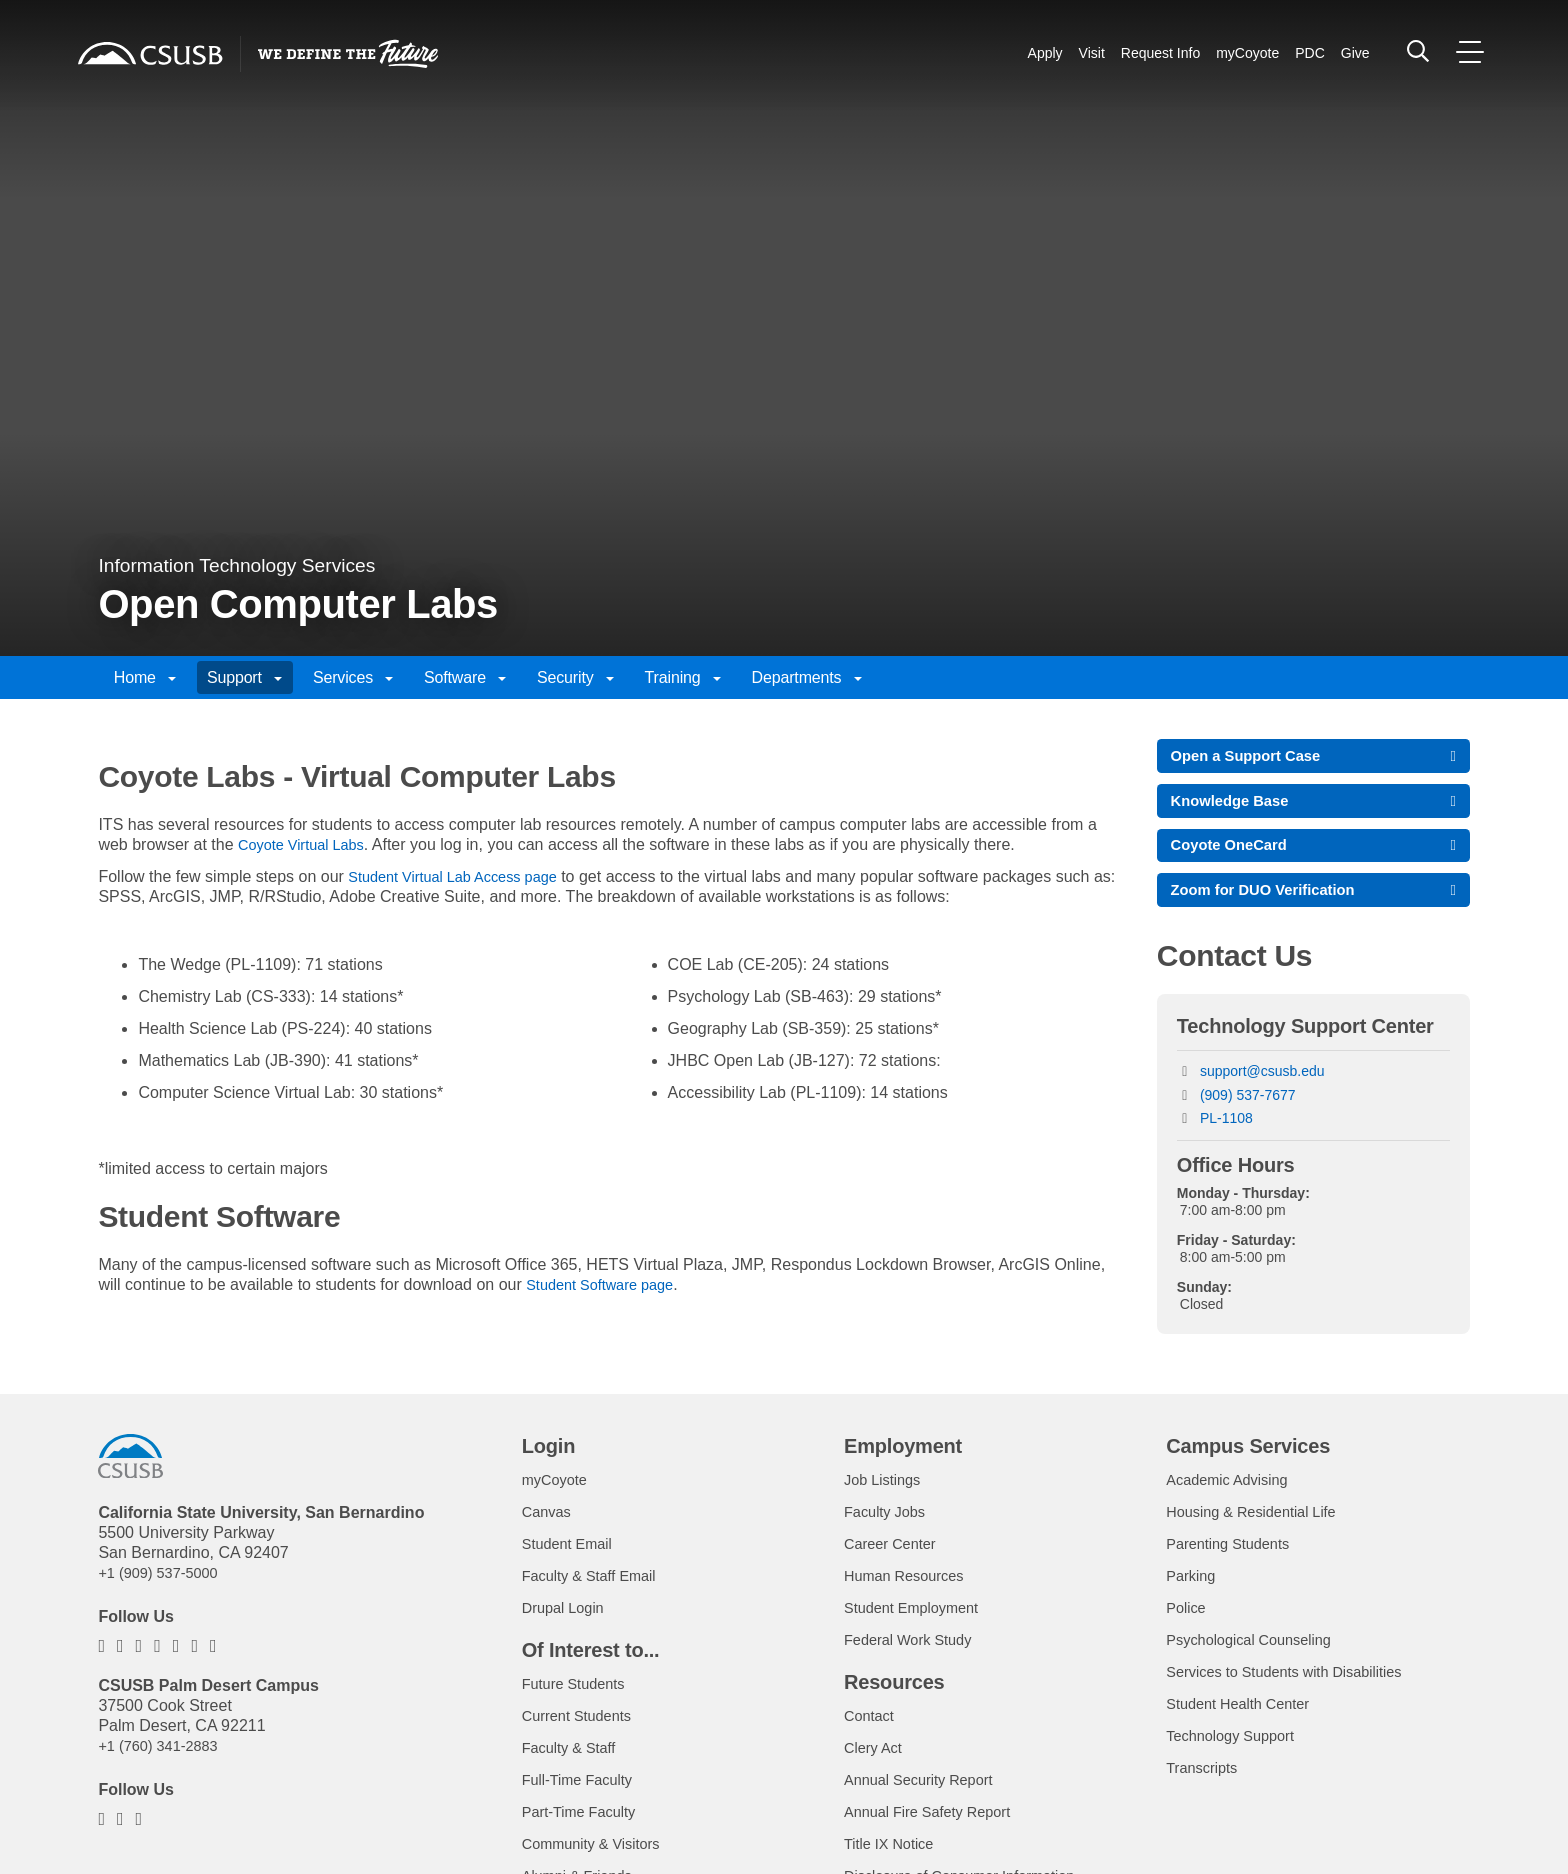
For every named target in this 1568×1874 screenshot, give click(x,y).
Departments (807, 677)
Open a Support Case (1253, 757)
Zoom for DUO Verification (1272, 901)
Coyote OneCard (1235, 853)
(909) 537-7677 (1248, 1109)
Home (145, 677)
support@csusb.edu (1262, 1085)
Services (353, 677)
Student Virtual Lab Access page (463, 876)
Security (575, 677)
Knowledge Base (1236, 805)
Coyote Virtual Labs (307, 844)
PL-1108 (1226, 1132)
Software (465, 677)
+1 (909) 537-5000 (164, 1586)
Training (683, 677)
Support (244, 677)
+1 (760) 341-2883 (164, 1759)
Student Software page (607, 1284)
